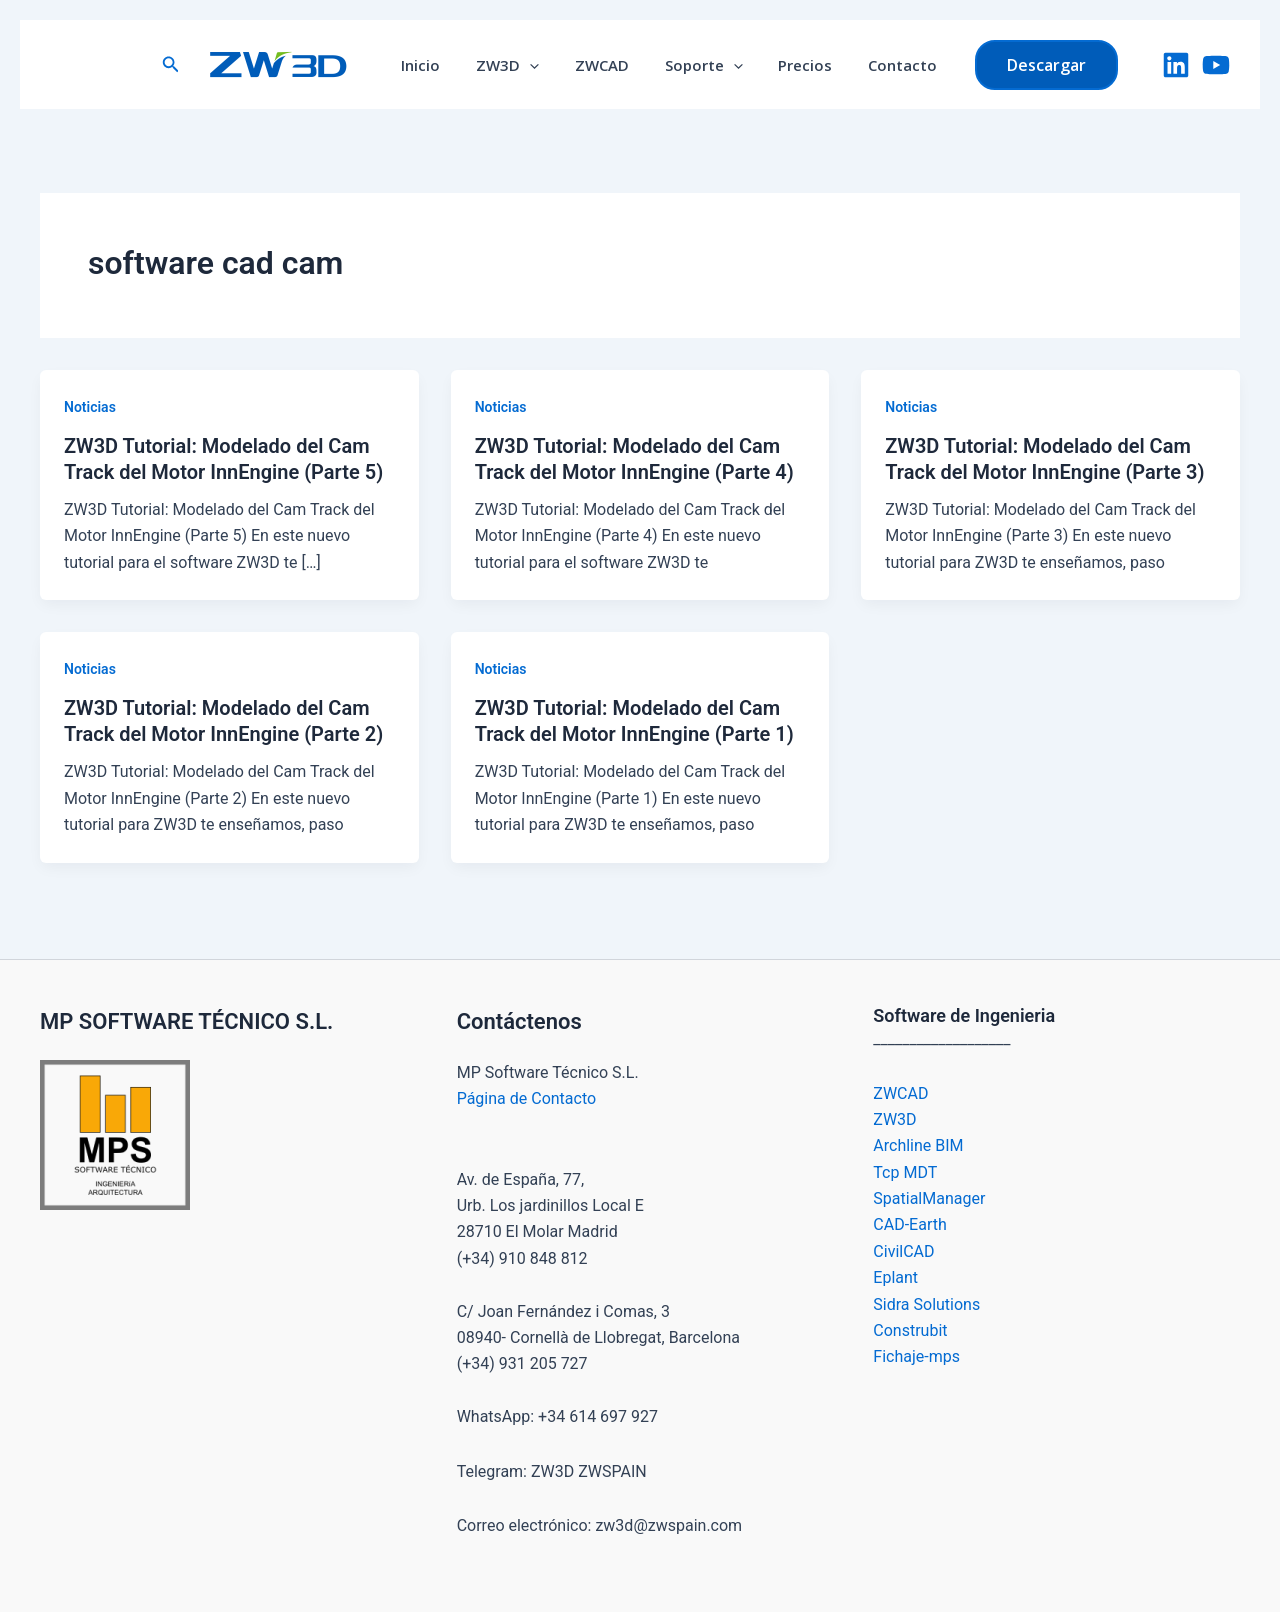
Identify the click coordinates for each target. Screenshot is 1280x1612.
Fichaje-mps (916, 1356)
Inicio (435, 65)
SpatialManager (929, 1198)
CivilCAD (903, 1251)
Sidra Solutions (926, 1304)
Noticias (90, 407)
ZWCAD (605, 65)
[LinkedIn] (1176, 65)
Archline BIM (918, 1145)
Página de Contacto (526, 1098)
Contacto (888, 65)
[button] (188, 64)
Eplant (895, 1277)
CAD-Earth (909, 1224)
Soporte (701, 65)
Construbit (910, 1330)
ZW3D (516, 65)
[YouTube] (1216, 65)
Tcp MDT (905, 1172)
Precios (797, 65)
